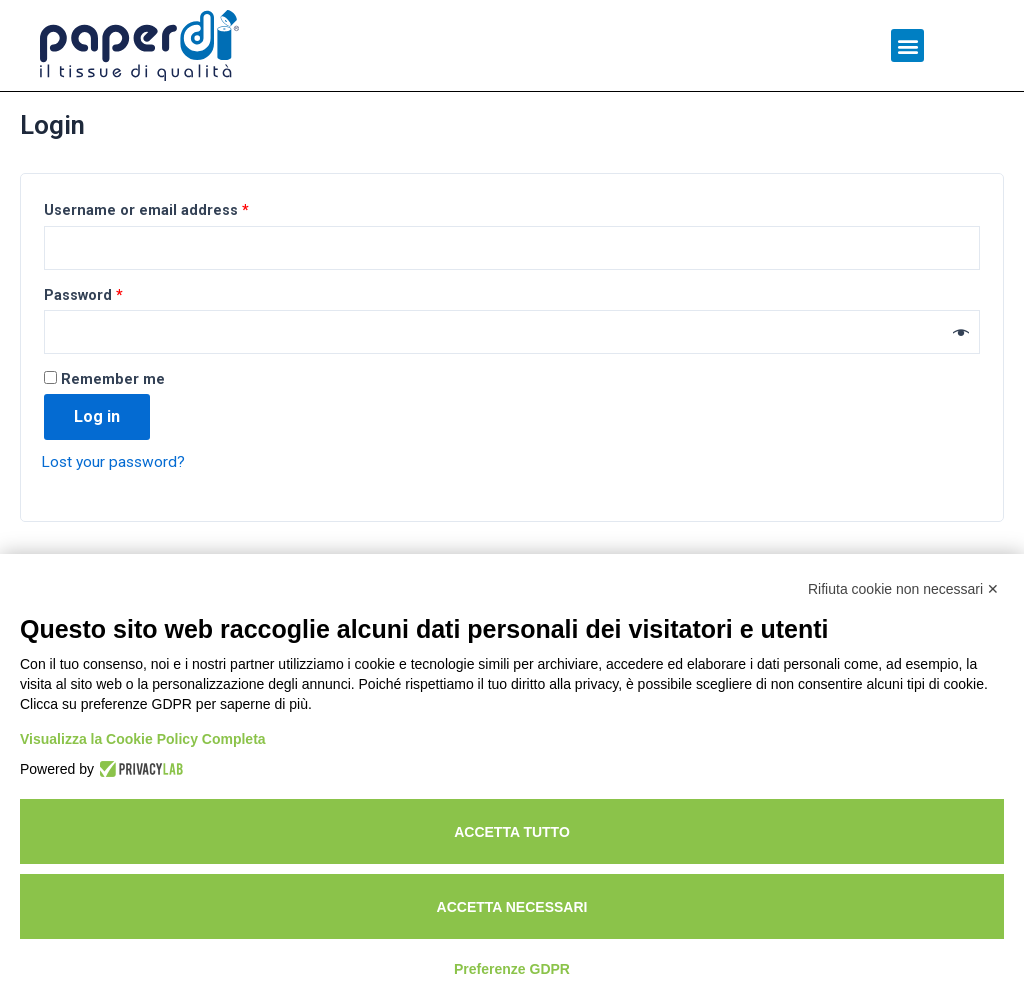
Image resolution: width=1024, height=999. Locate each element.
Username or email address (146, 256)
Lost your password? (115, 510)
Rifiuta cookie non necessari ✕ (903, 589)
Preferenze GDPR (512, 969)
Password (83, 342)
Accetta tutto (512, 832)
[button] (907, 45)
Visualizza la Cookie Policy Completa (143, 739)
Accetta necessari (512, 907)
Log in (97, 465)
